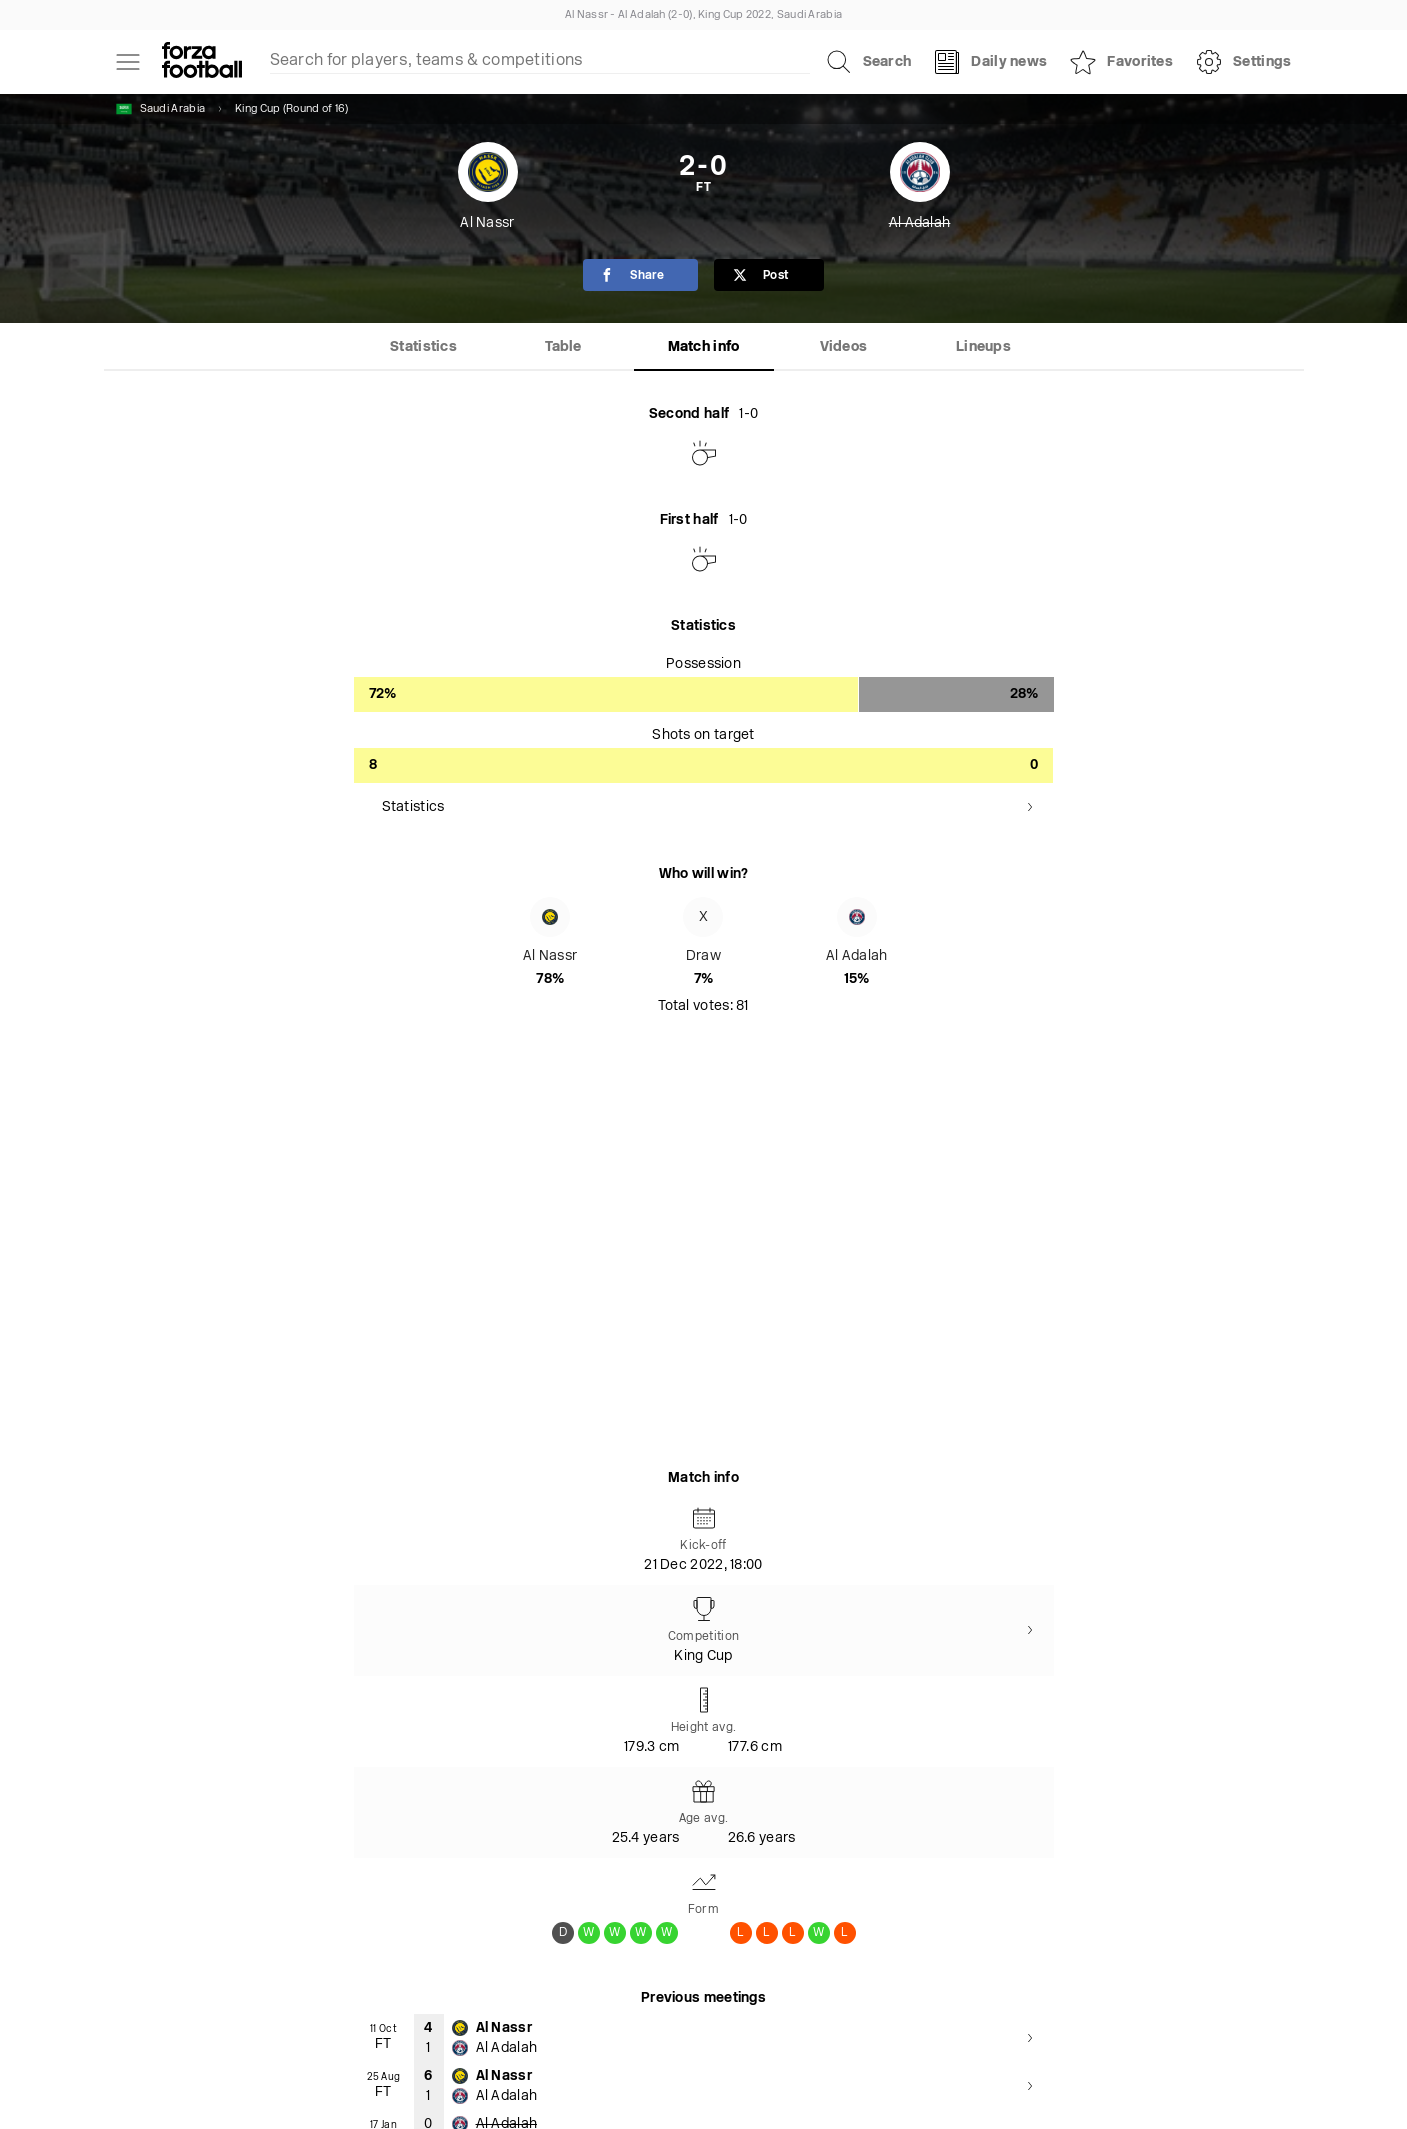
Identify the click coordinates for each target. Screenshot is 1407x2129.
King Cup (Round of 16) (292, 109)
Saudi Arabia (161, 109)
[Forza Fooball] (202, 62)
